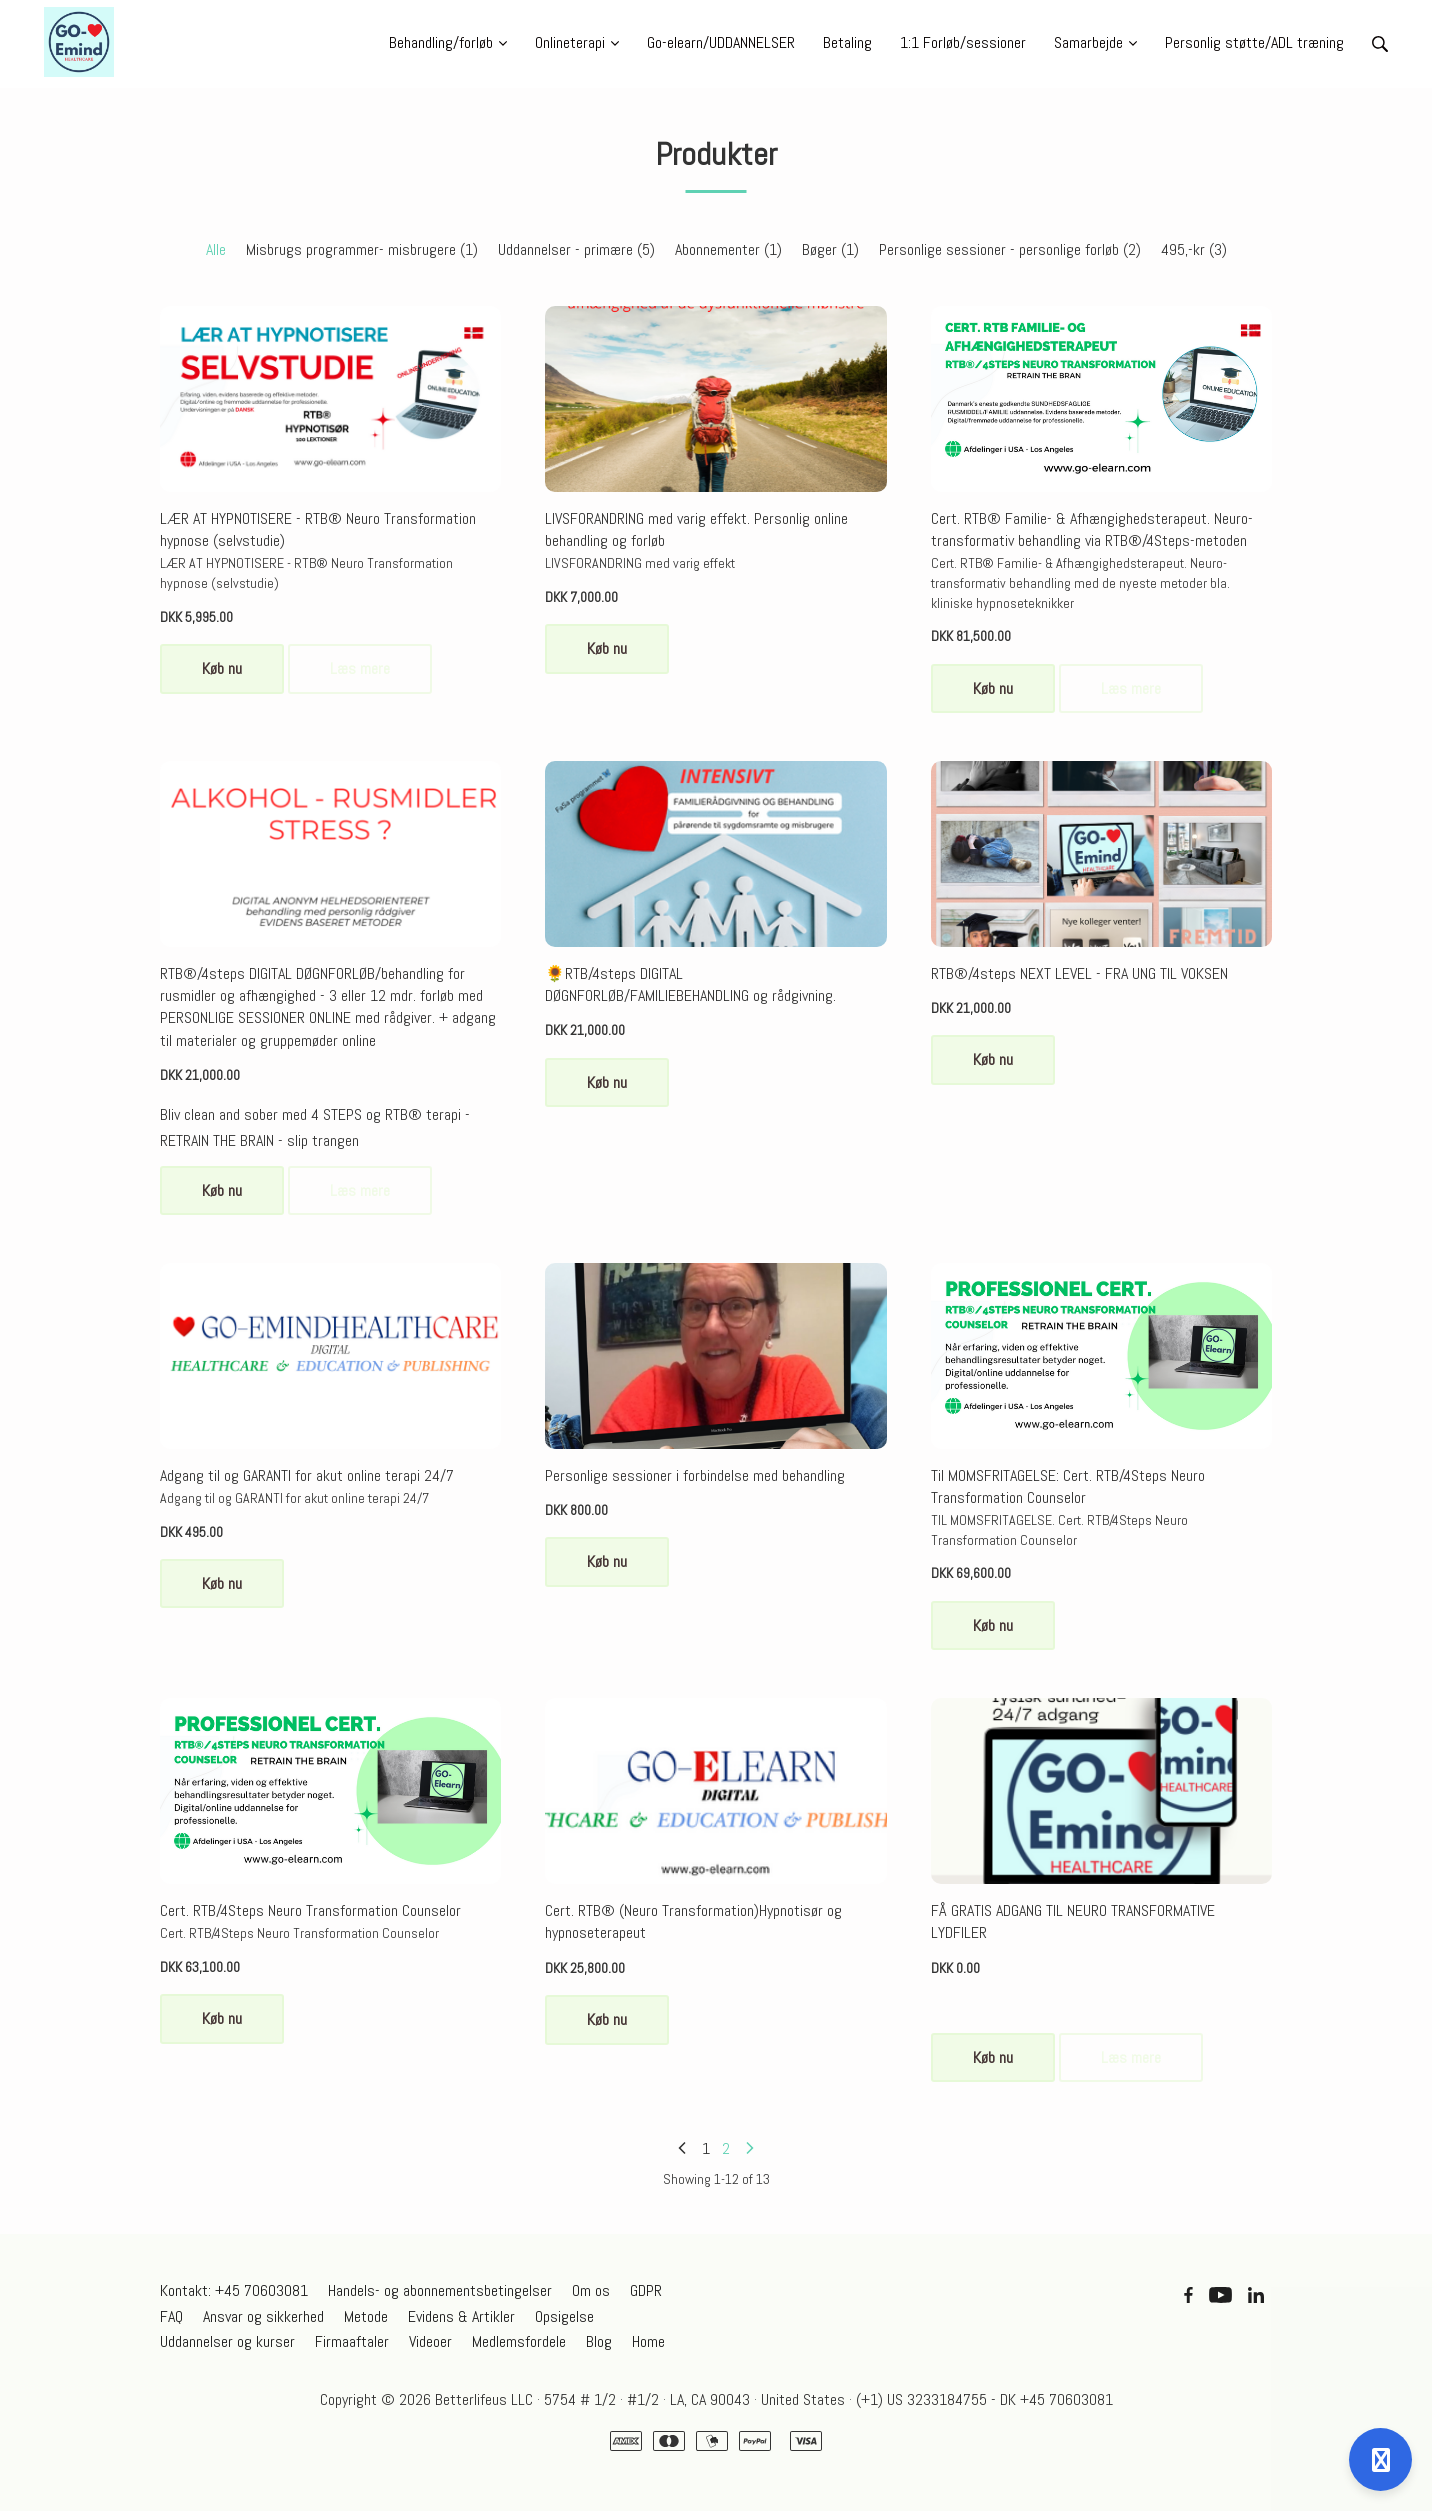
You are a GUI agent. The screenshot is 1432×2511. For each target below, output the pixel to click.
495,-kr (1194, 249)
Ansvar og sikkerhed (263, 2316)
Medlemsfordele (519, 2341)
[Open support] (1380, 2459)
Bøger (830, 249)
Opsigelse (564, 2316)
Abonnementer (728, 249)
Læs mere (360, 668)
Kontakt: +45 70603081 (234, 2290)
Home (648, 2341)
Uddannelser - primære (576, 249)
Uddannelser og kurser (227, 2341)
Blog (599, 2341)
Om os (591, 2290)
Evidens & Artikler (461, 2316)
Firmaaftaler (352, 2341)
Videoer (430, 2341)
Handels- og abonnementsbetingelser (440, 2290)
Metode (366, 2316)
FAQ (171, 2316)
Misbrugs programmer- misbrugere (362, 249)
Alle (216, 249)
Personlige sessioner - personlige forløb (1010, 249)
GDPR (646, 2290)
